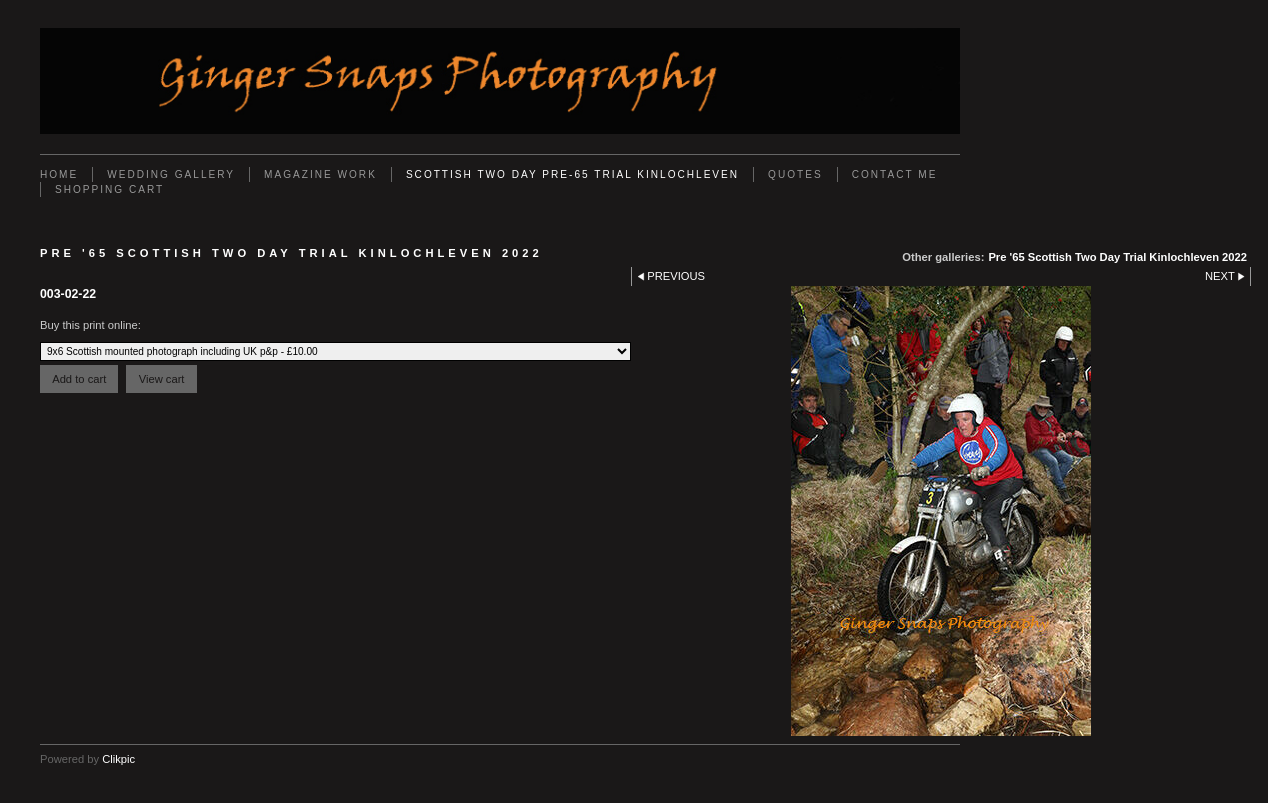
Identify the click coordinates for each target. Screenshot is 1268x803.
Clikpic (118, 759)
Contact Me (895, 174)
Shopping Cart (109, 189)
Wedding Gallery (171, 174)
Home (59, 174)
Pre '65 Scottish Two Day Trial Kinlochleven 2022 (1117, 257)
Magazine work (320, 174)
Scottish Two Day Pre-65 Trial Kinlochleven (572, 174)
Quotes (795, 174)
